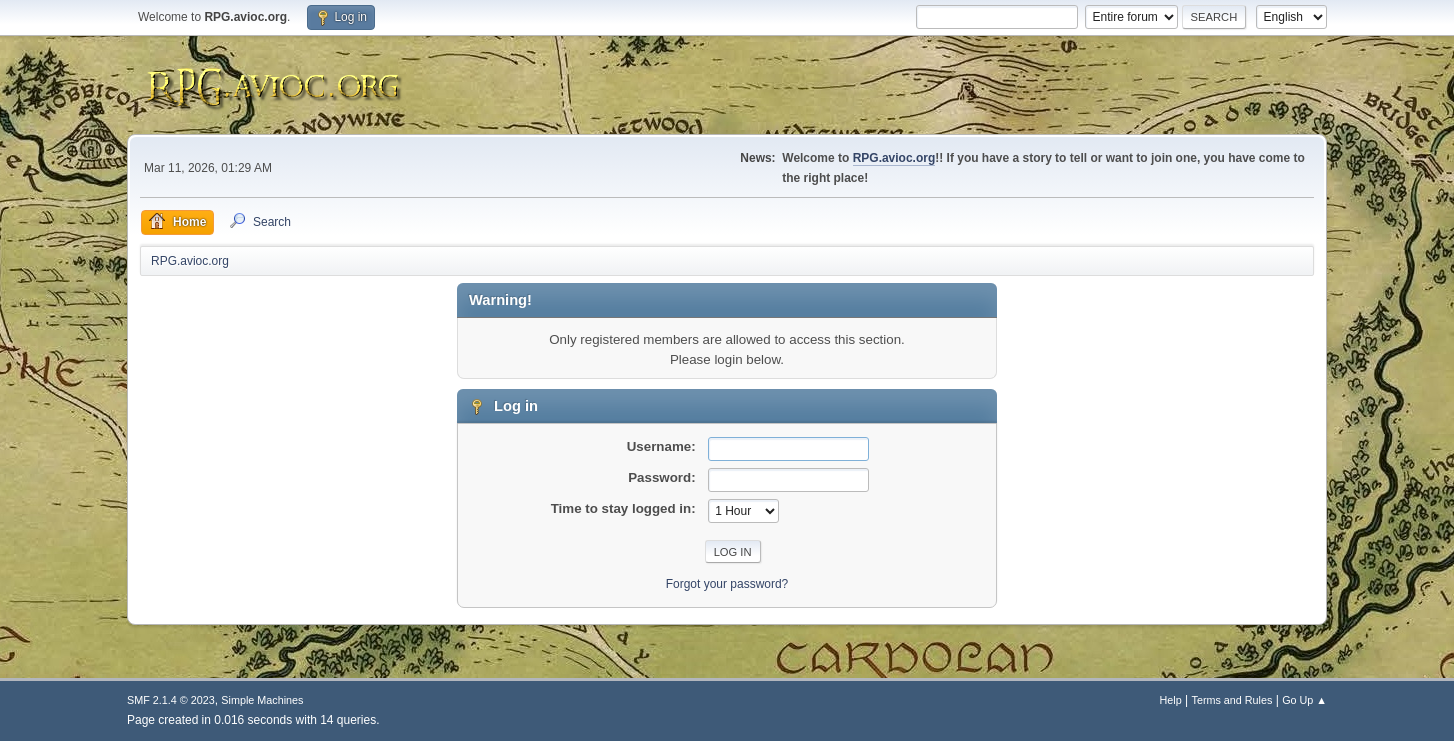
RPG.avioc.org (894, 158)
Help (1171, 700)
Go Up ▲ (1304, 700)
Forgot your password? (727, 584)
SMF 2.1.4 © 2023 (171, 700)
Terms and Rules (1232, 700)
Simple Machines (262, 700)
